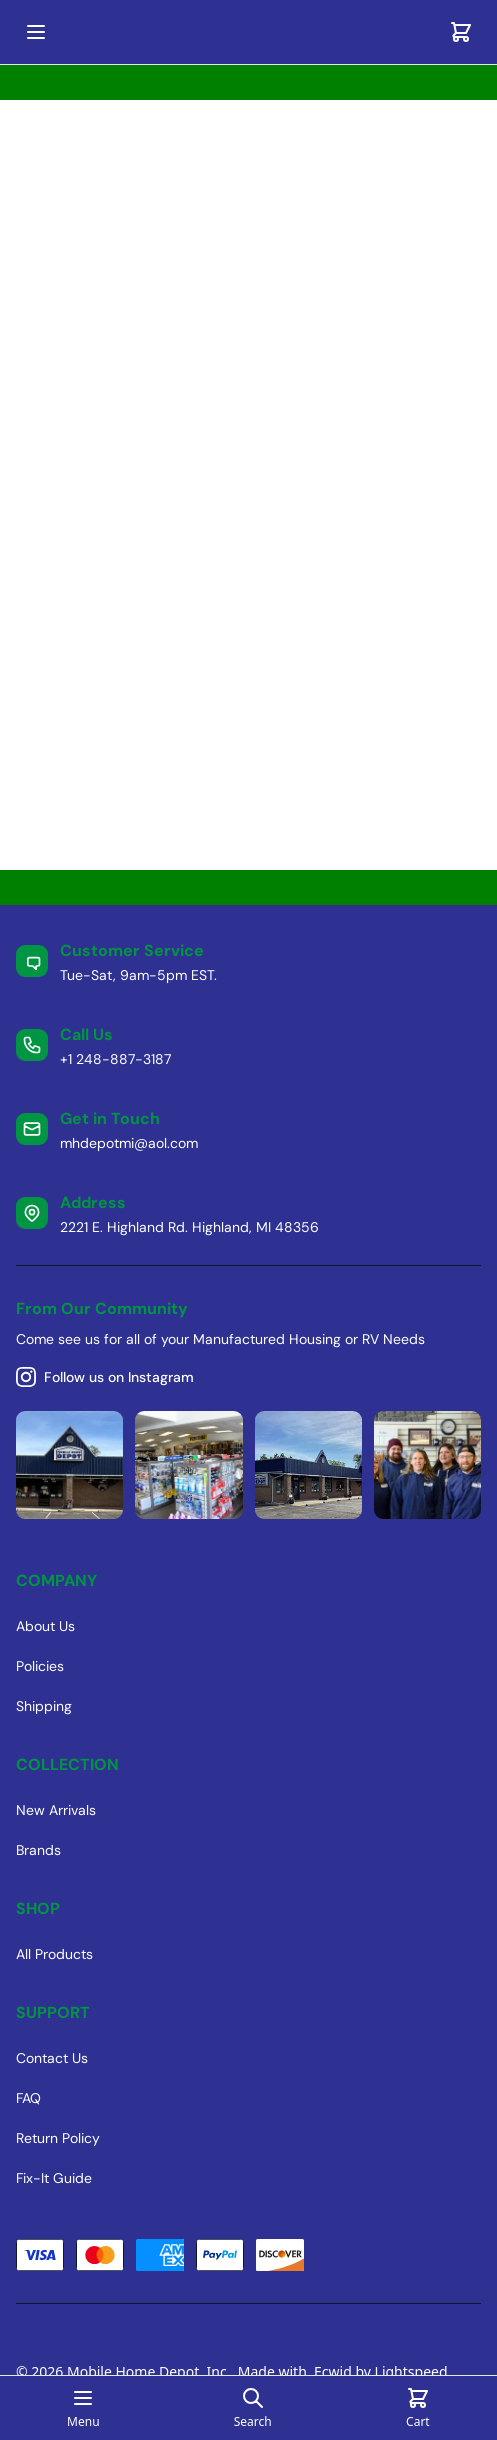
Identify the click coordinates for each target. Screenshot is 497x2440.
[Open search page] (253, 2408)
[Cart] (461, 32)
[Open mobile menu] (36, 32)
